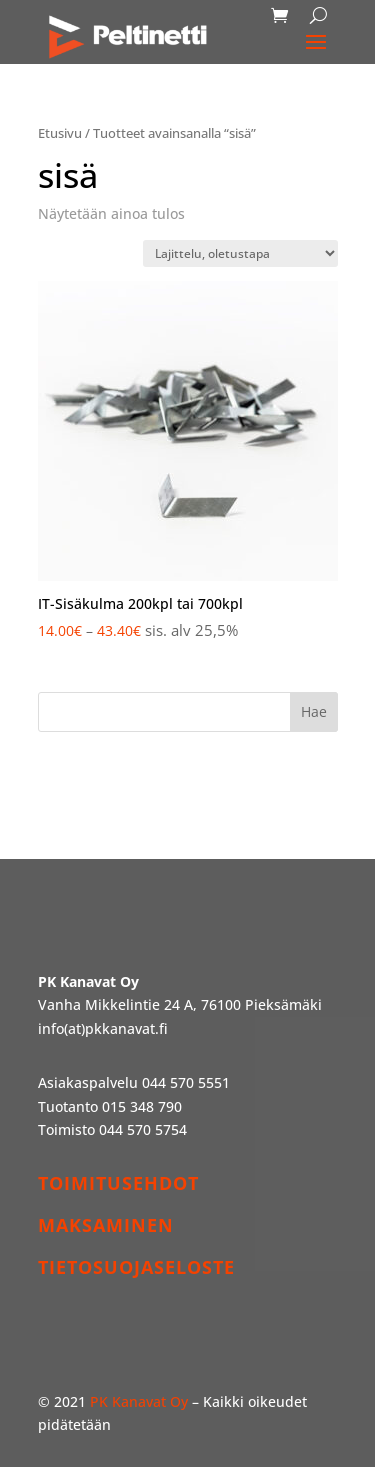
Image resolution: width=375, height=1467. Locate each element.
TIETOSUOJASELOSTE (136, 1267)
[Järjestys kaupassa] (240, 253)
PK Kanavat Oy (139, 1401)
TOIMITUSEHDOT (118, 1183)
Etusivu (60, 133)
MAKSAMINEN (106, 1225)
